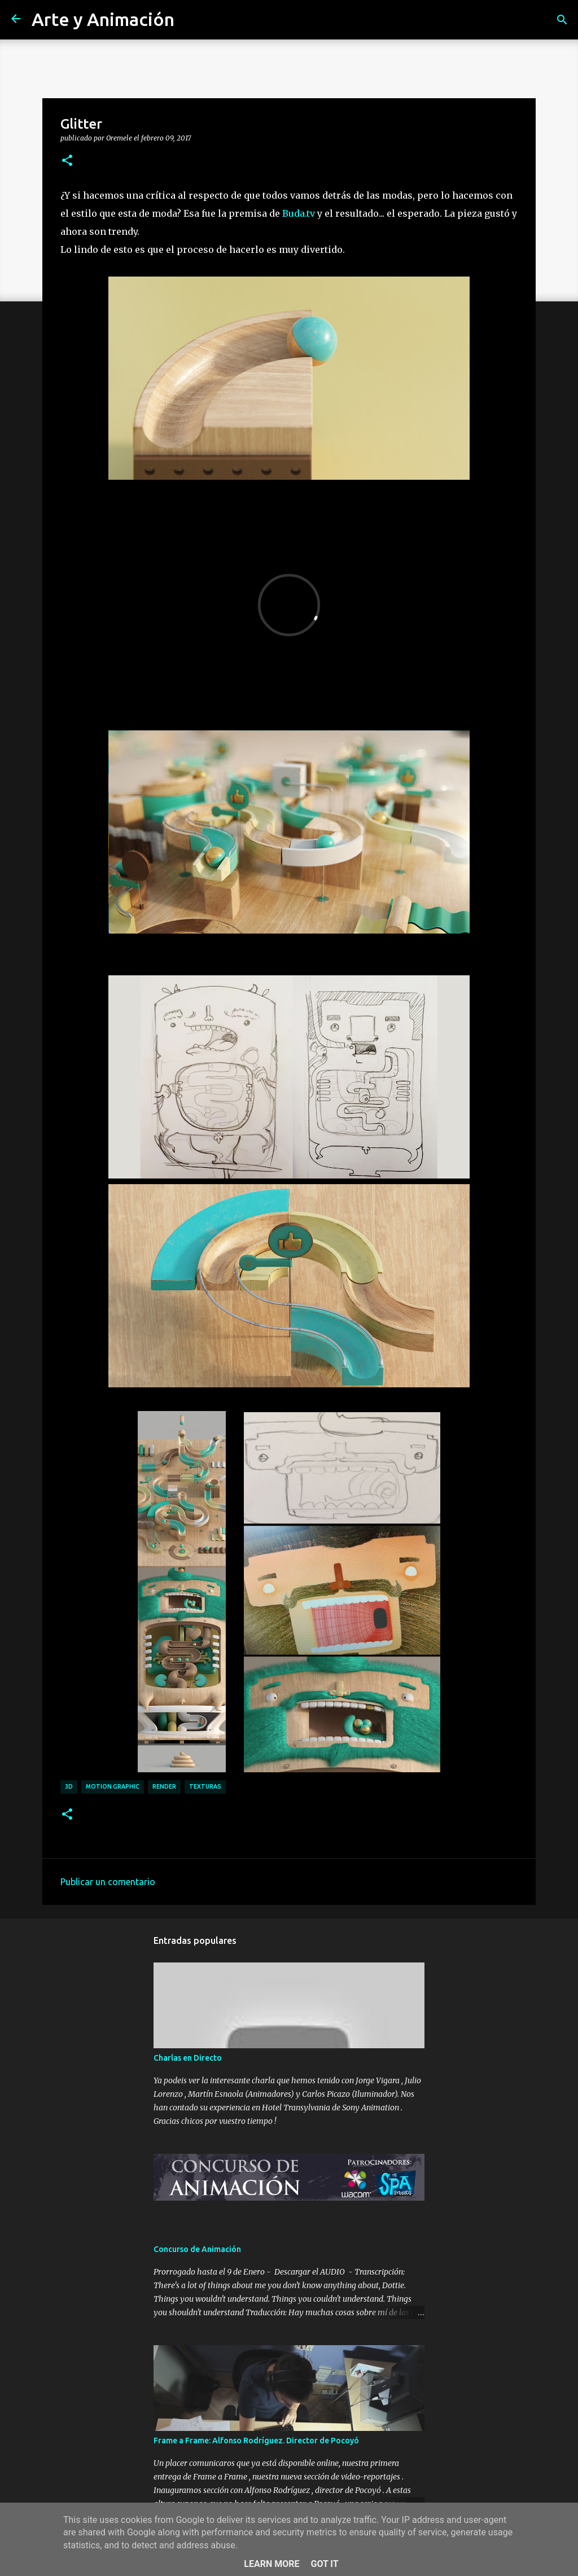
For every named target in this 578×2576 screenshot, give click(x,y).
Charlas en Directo (188, 2057)
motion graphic (112, 1786)
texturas (205, 1786)
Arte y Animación (103, 19)
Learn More (271, 2564)
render (164, 1786)
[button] (67, 161)
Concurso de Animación (197, 2249)
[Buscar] (562, 19)
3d (69, 1786)
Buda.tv (298, 213)
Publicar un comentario (107, 1882)
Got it (324, 2564)
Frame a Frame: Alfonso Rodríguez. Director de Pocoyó (256, 2440)
